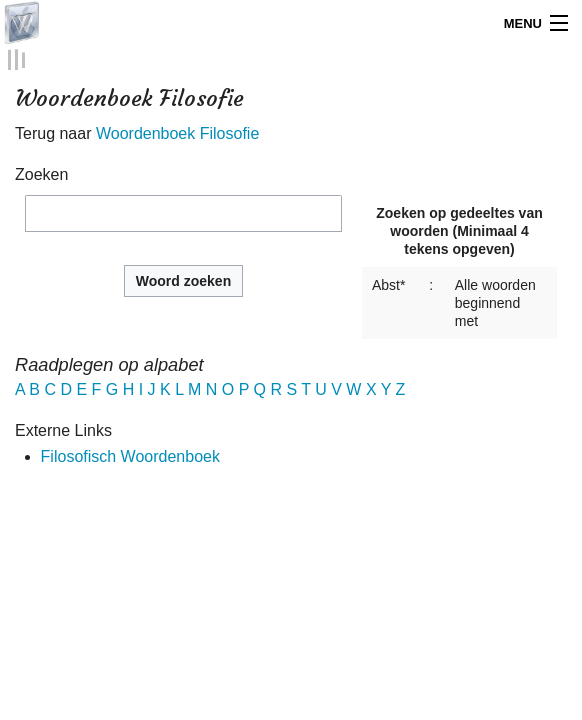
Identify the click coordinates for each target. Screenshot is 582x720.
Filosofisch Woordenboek (130, 453)
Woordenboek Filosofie (177, 131)
